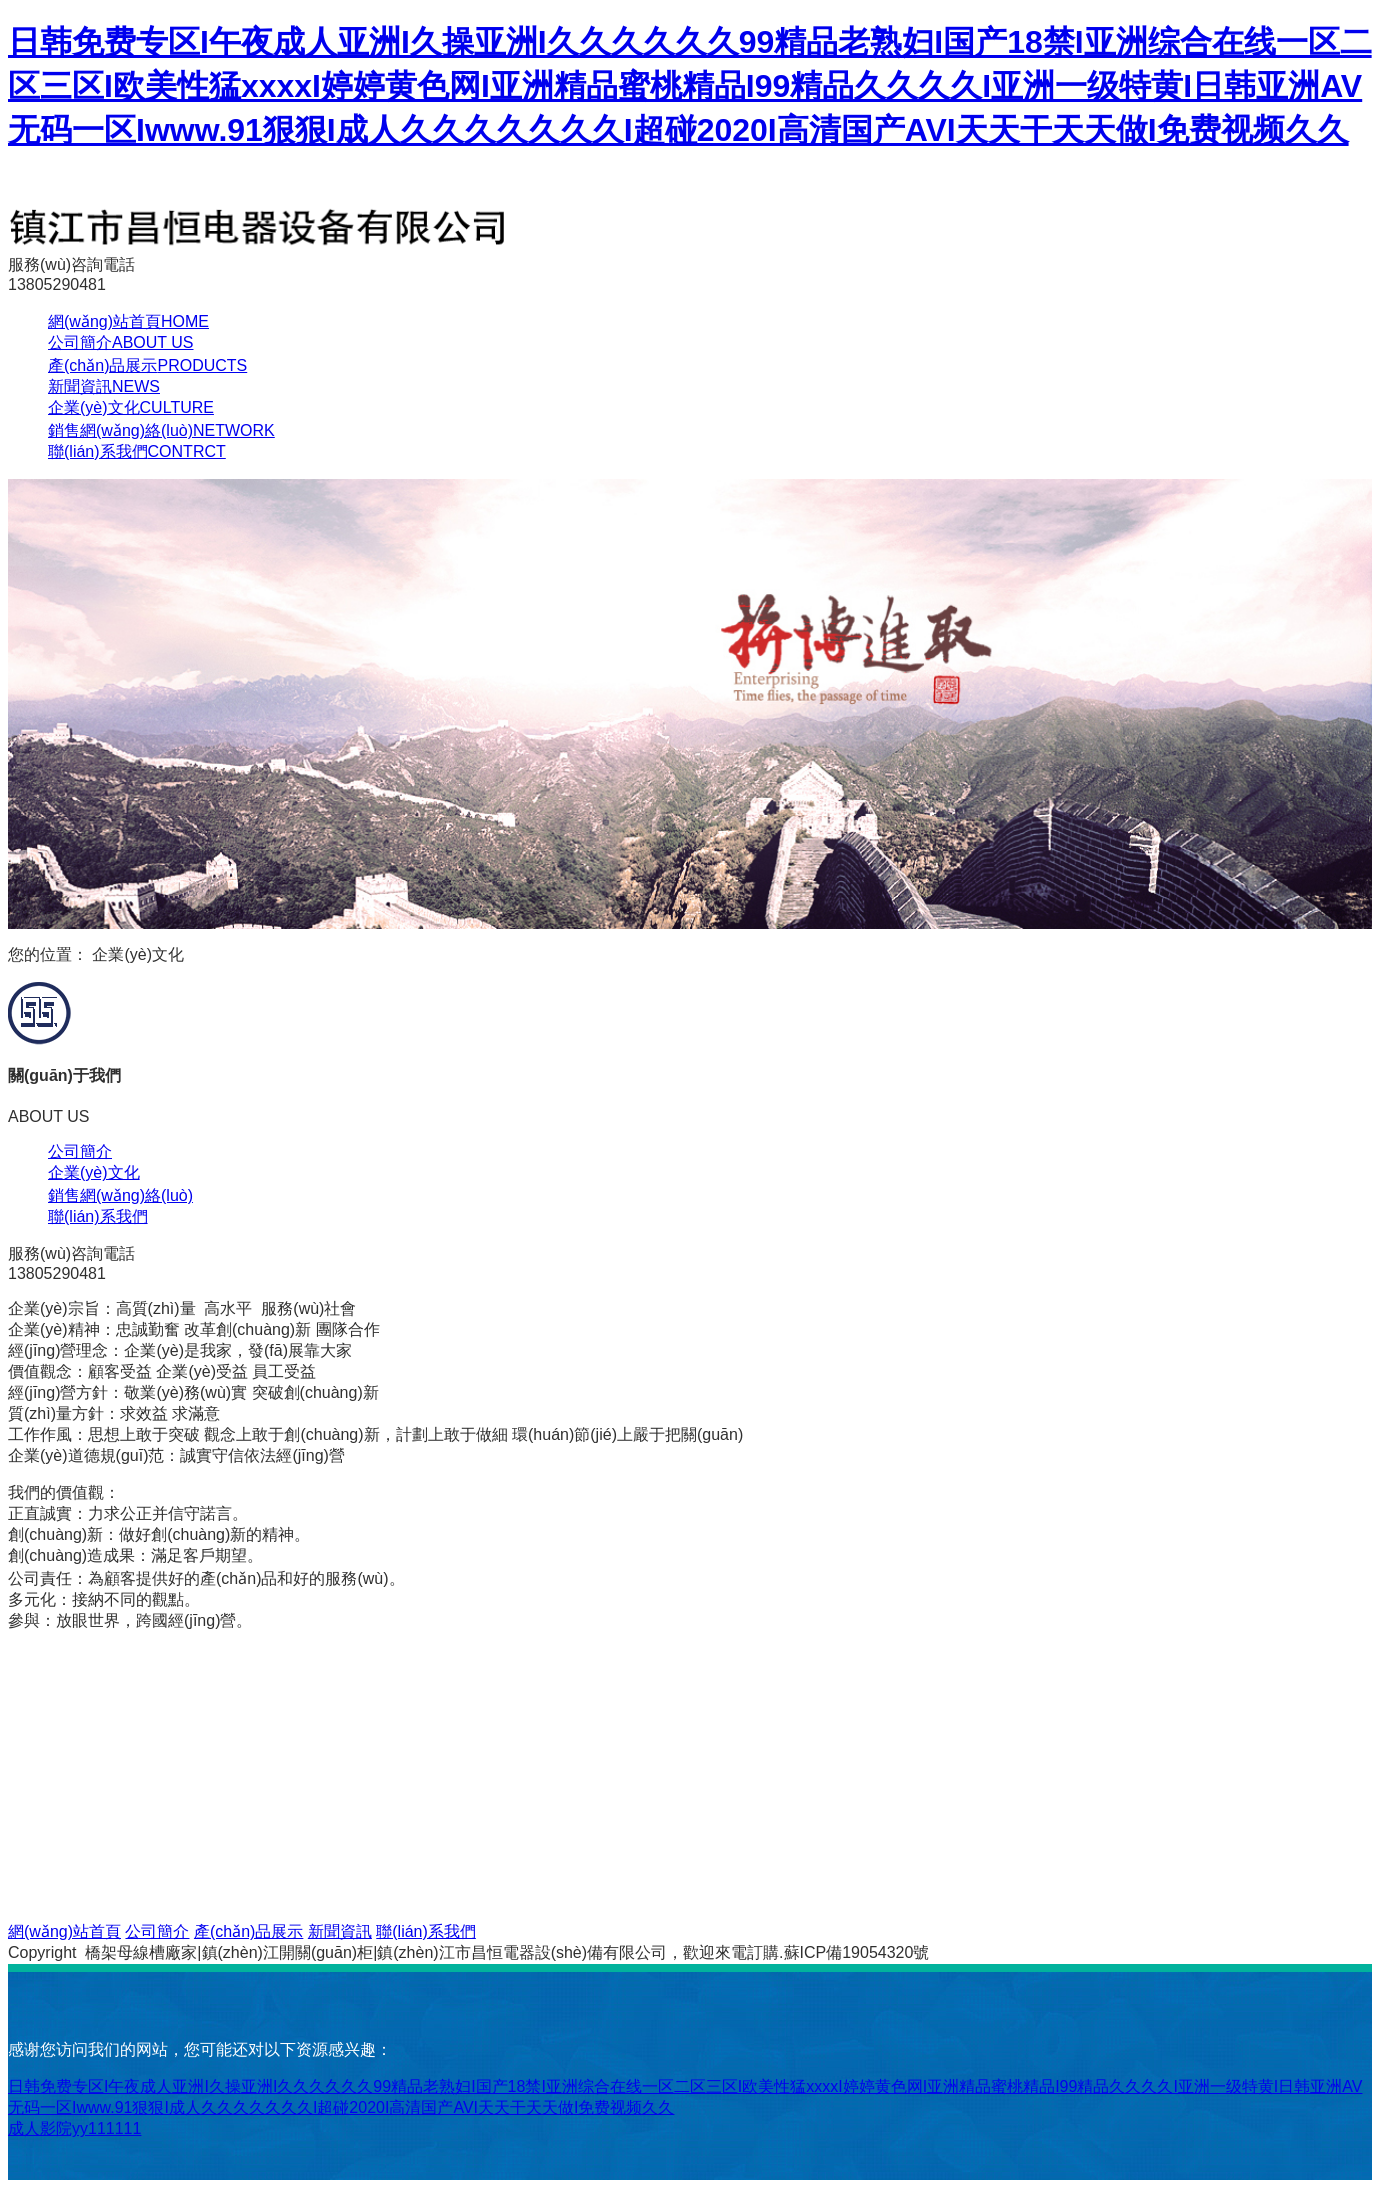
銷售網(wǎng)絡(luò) (161, 430)
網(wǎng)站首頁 (128, 321)
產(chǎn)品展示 (147, 365)
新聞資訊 (104, 386)
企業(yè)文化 (131, 407)
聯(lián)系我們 (137, 451)
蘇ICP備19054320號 (857, 1952)
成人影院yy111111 (74, 2128)
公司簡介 (121, 342)
